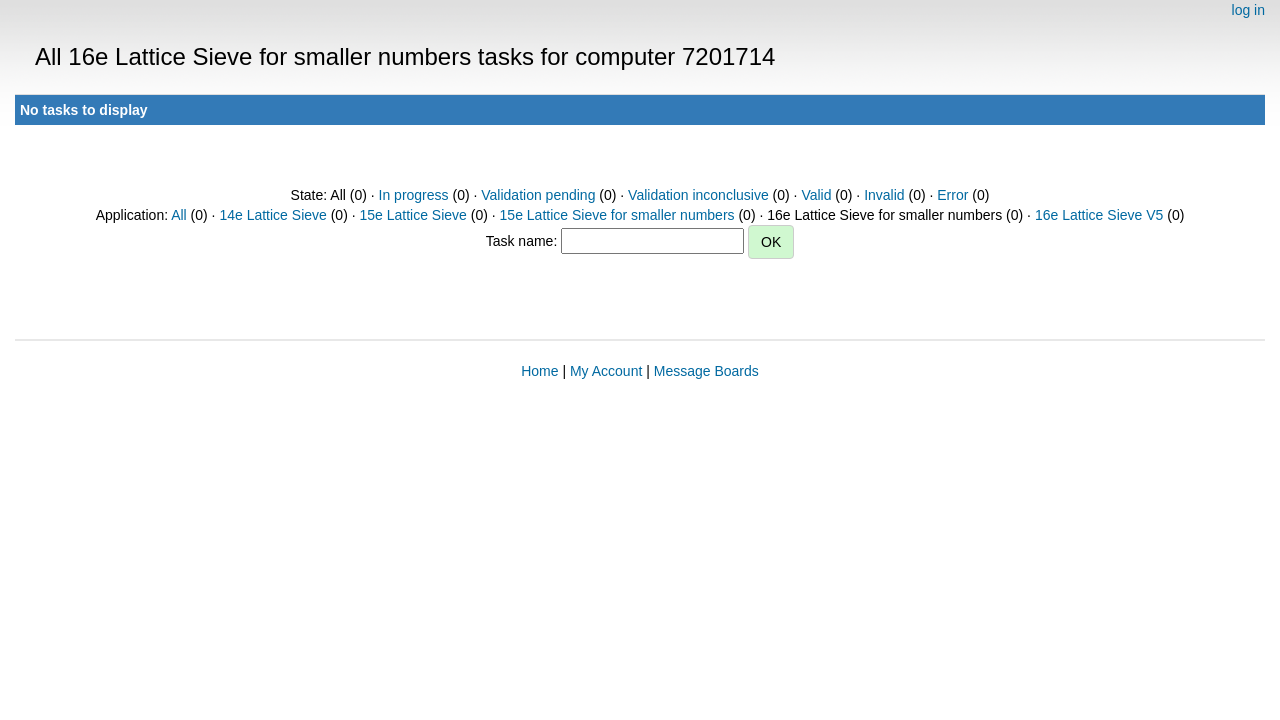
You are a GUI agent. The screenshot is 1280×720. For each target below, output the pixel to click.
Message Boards (706, 371)
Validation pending (538, 195)
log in (1248, 10)
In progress (414, 195)
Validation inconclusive (698, 195)
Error (952, 195)
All (179, 215)
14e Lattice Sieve (272, 215)
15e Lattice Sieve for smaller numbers (617, 215)
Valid (816, 195)
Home (539, 371)
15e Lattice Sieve (412, 215)
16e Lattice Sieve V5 (1099, 215)
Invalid (884, 195)
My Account (606, 371)
